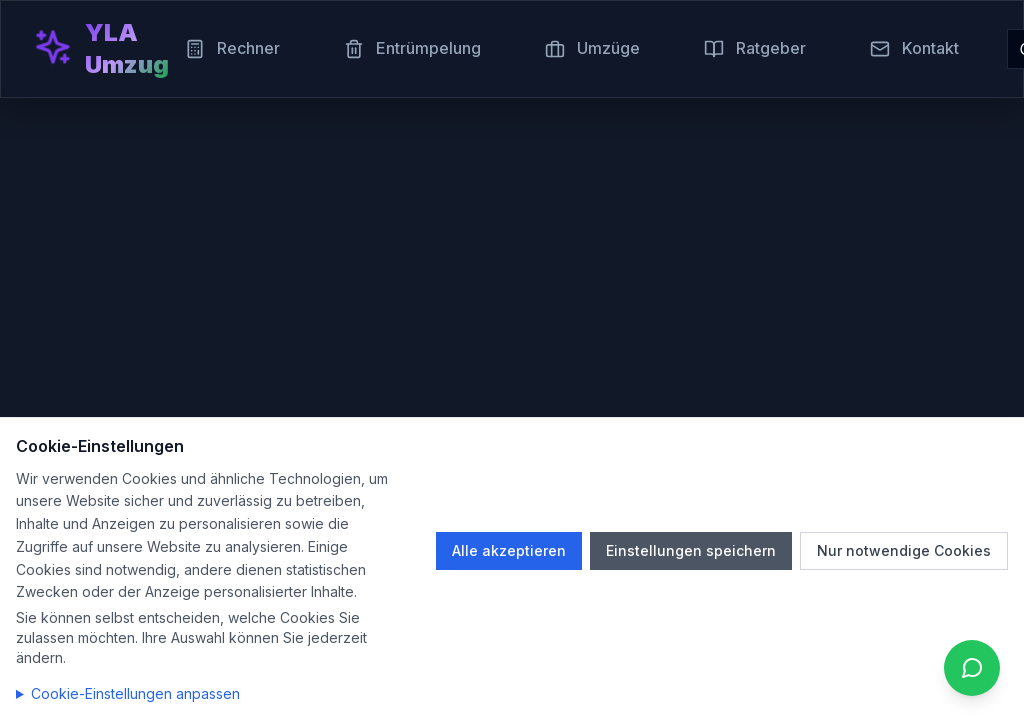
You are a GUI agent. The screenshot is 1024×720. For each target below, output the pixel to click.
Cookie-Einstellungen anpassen (135, 693)
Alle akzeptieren (509, 550)
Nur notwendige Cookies (904, 550)
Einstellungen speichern (691, 550)
